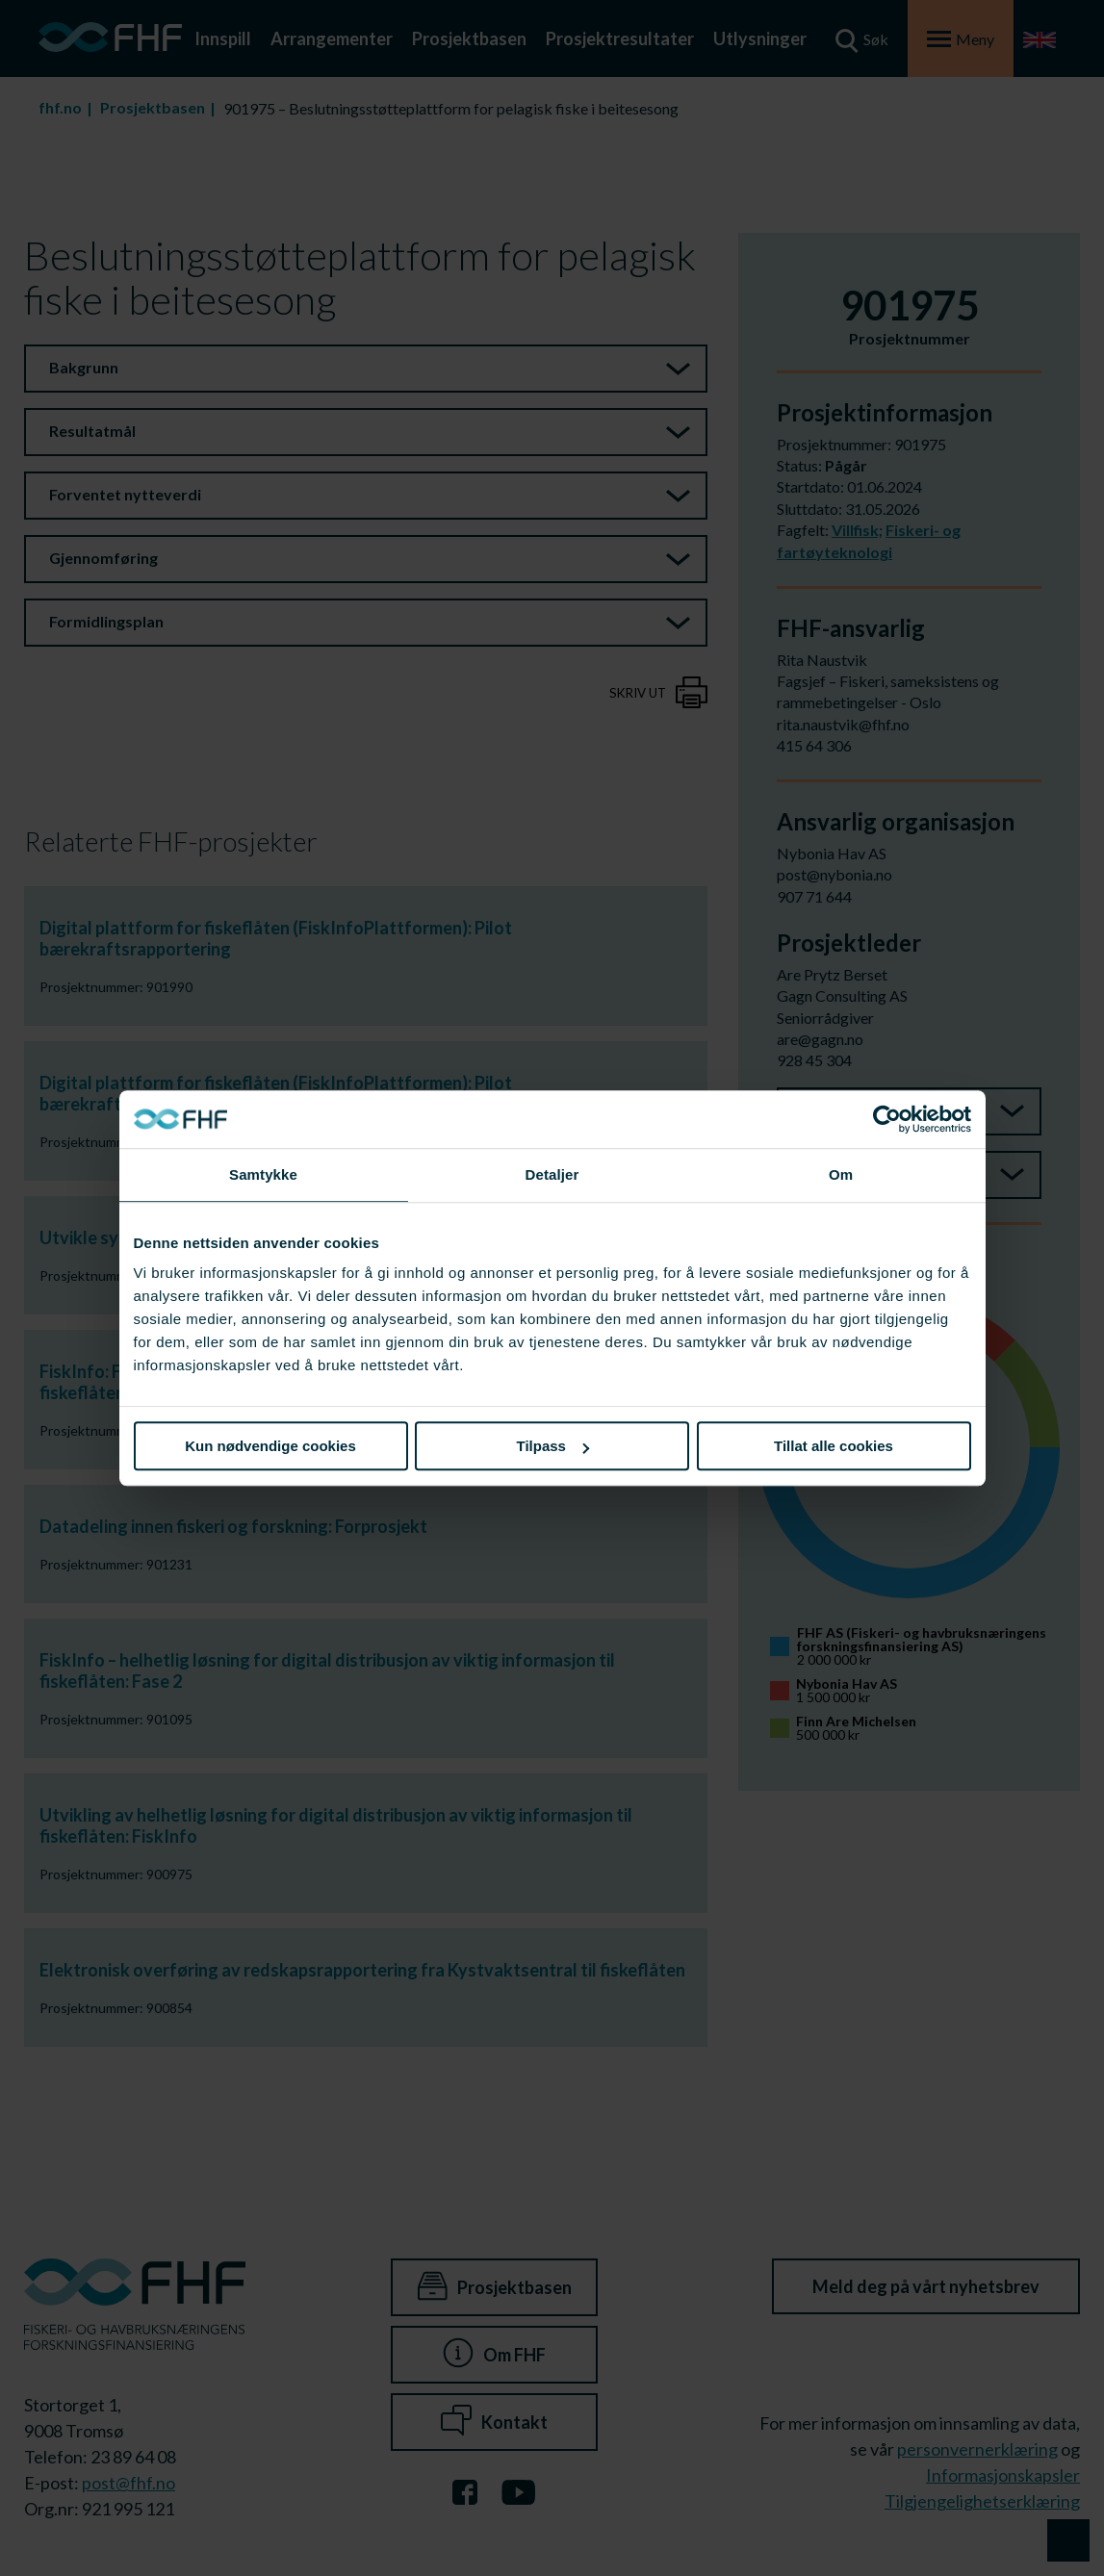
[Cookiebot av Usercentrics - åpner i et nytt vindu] (887, 1119)
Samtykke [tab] (263, 1174)
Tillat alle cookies (833, 1446)
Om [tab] (841, 1174)
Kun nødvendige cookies (270, 1446)
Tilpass (553, 1446)
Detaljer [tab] (552, 1174)
